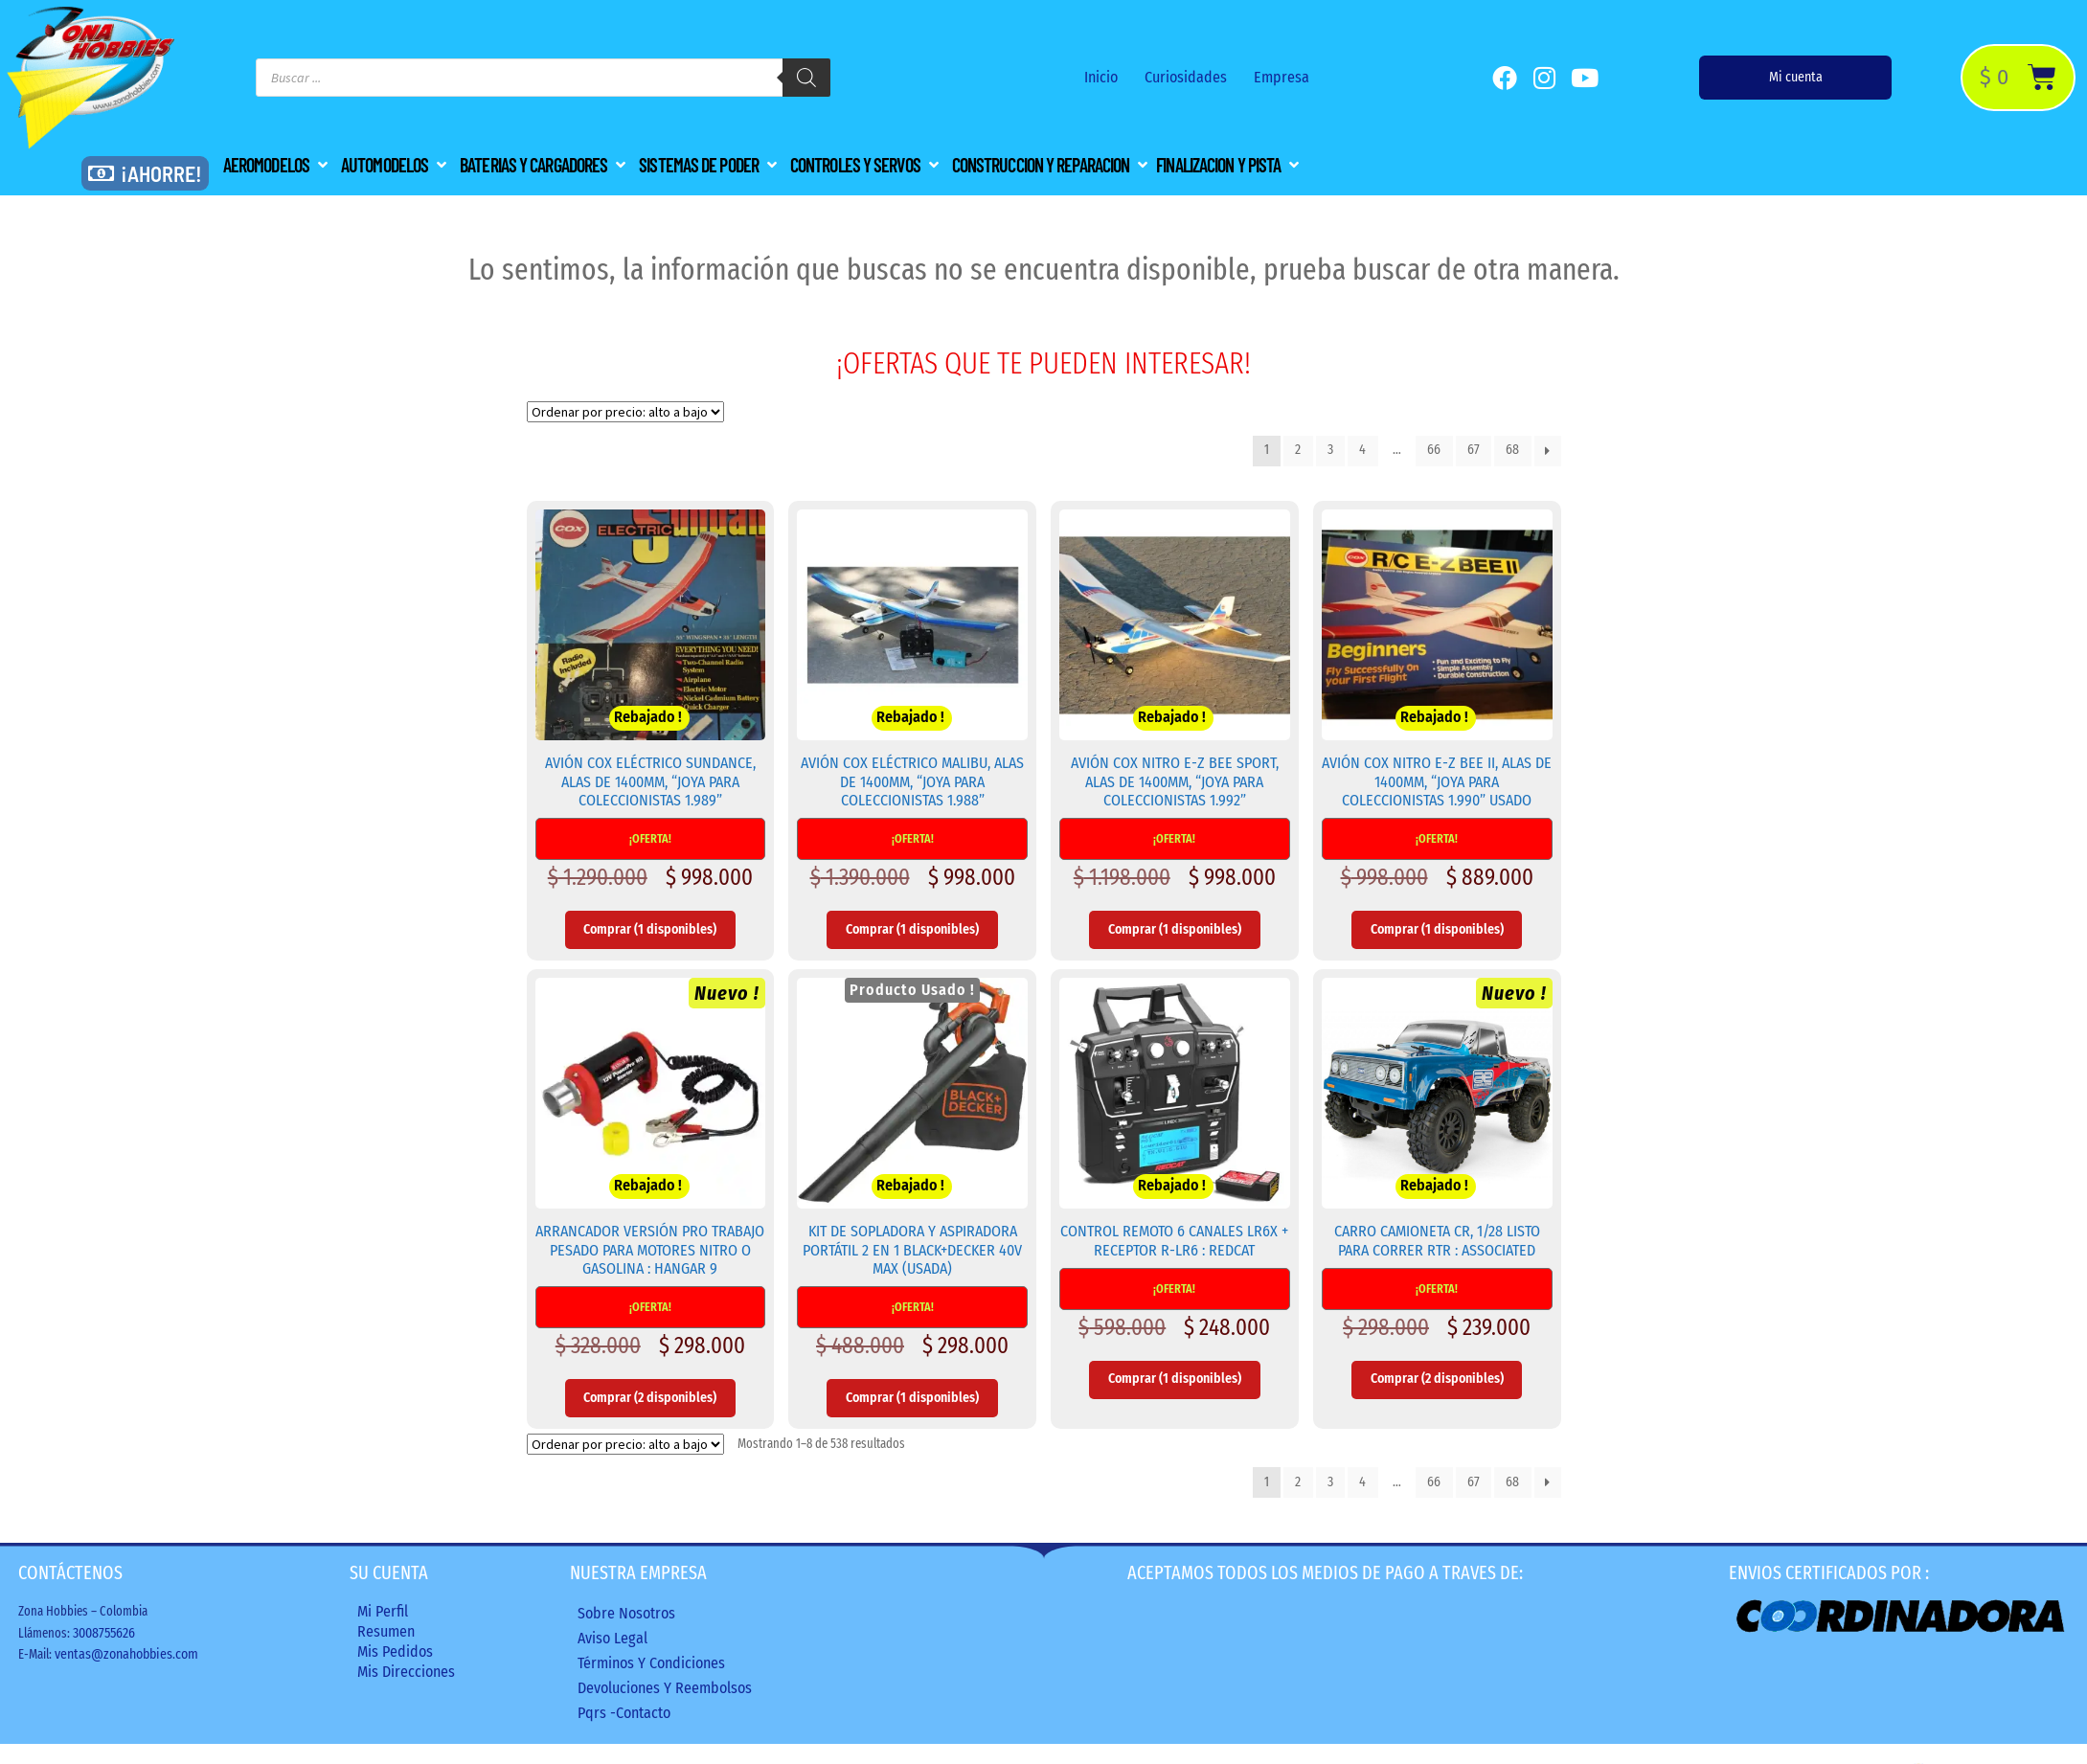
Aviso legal (612, 1638)
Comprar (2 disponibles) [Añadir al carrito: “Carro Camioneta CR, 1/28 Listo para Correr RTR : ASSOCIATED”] (1437, 1378)
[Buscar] (806, 77)
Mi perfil (382, 1611)
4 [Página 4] (1362, 449)
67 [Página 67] (1473, 449)
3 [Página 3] (1330, 449)
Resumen (386, 1631)
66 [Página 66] (1433, 449)
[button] (277, 164)
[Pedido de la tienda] (625, 411)
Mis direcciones (406, 1671)
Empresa (1281, 77)
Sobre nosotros (626, 1613)
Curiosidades (1186, 77)
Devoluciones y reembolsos (665, 1688)
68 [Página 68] (1512, 449)
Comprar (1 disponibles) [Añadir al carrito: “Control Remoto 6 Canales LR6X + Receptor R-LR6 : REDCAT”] (1174, 1378)
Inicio (1101, 77)
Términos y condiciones (651, 1663)
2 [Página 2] (1298, 449)
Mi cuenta (1796, 77)
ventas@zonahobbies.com (126, 1654)
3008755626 (104, 1633)
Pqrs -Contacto (624, 1713)
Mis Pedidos (395, 1651)
